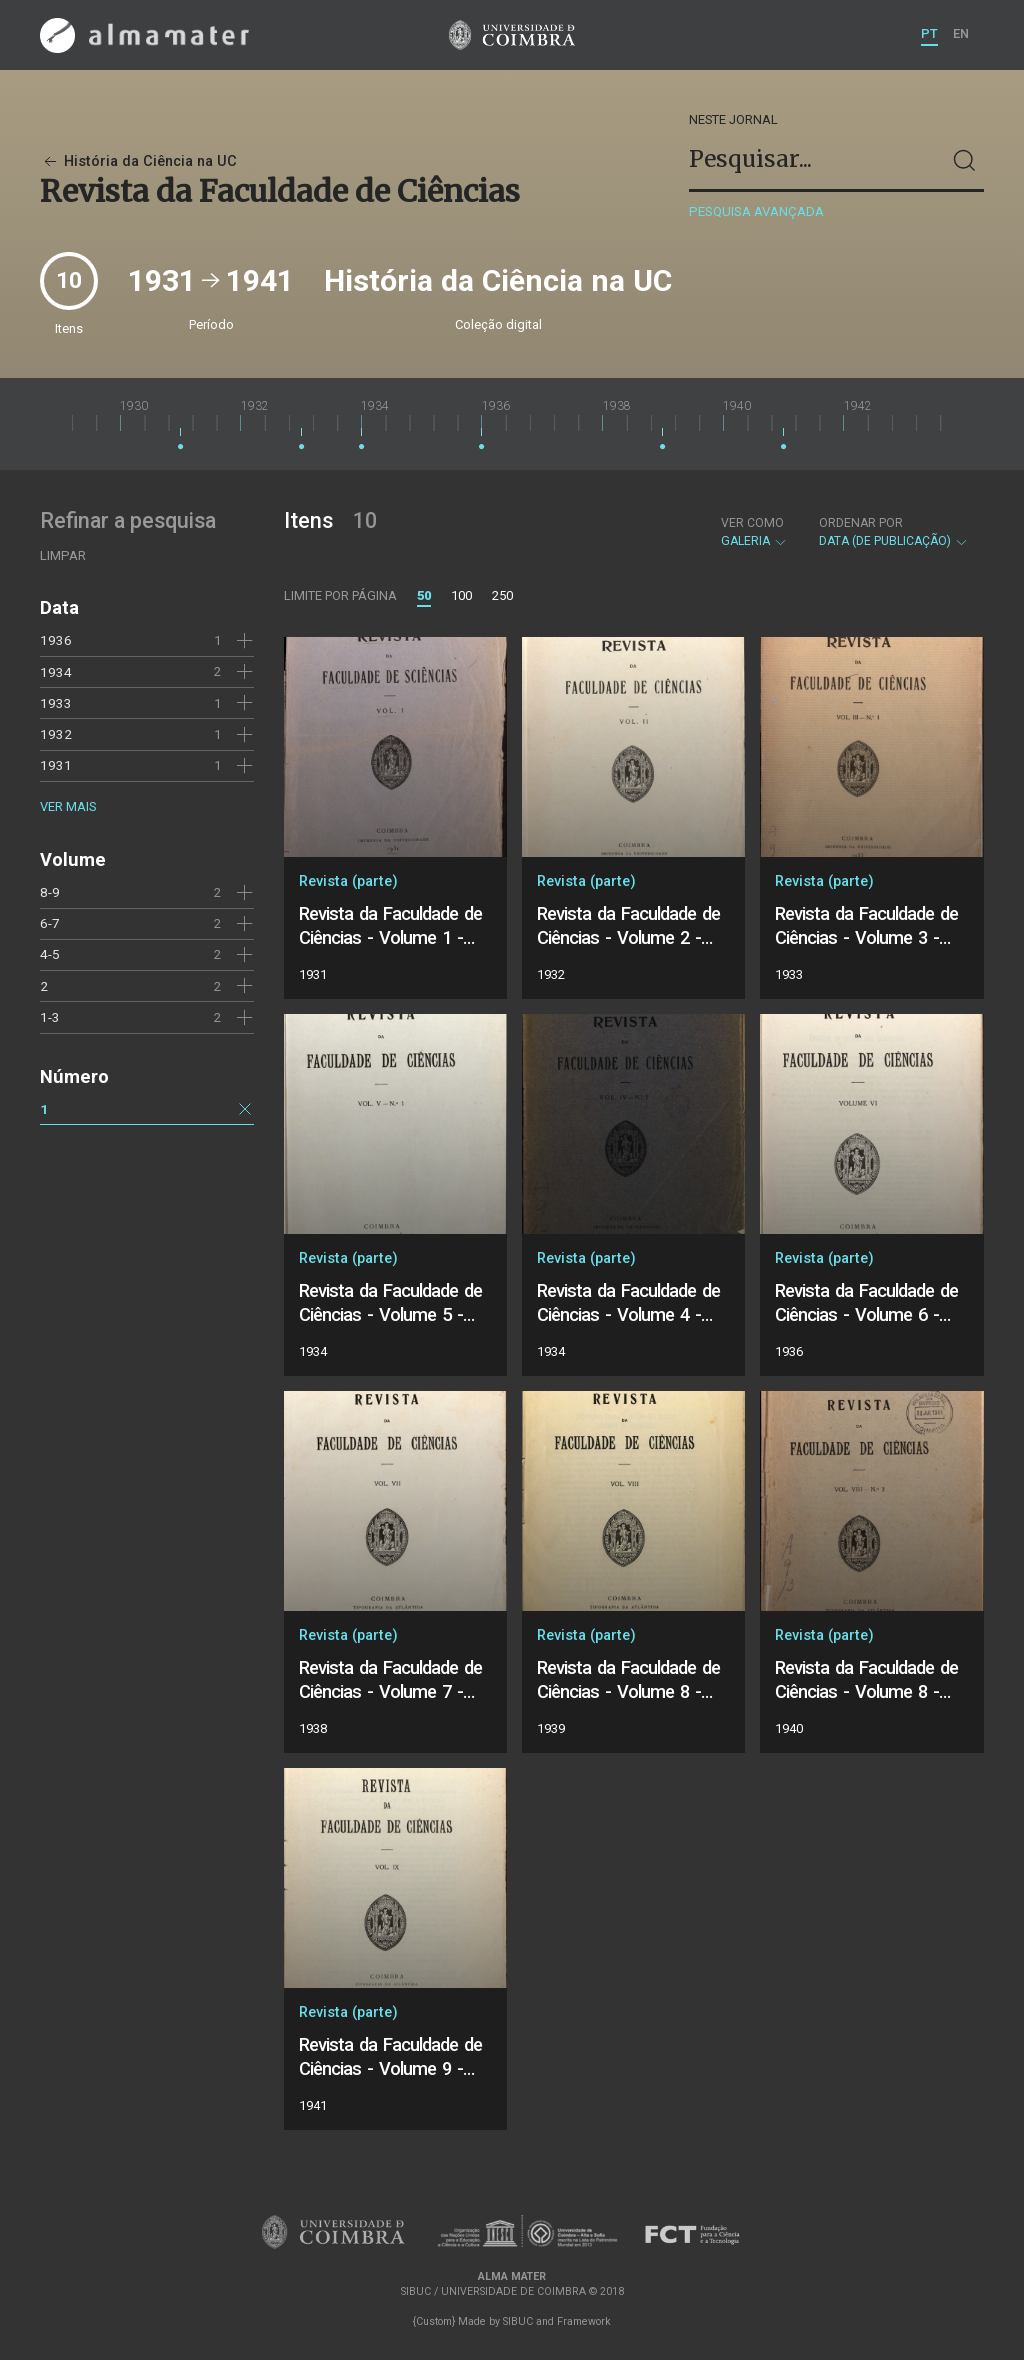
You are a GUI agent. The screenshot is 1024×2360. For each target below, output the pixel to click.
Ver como (752, 523)
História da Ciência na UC (138, 161)
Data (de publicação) (894, 532)
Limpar (63, 555)
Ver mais (68, 806)
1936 (56, 640)
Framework (584, 2321)
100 (461, 595)
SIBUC (518, 2321)
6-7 (50, 923)
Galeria (754, 532)
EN (961, 33)
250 (502, 595)
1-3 (50, 1017)
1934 (56, 672)
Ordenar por (861, 523)
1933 (56, 703)
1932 (56, 734)
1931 (56, 765)
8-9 (50, 892)
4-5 (50, 954)
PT (929, 33)
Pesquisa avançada (756, 211)
